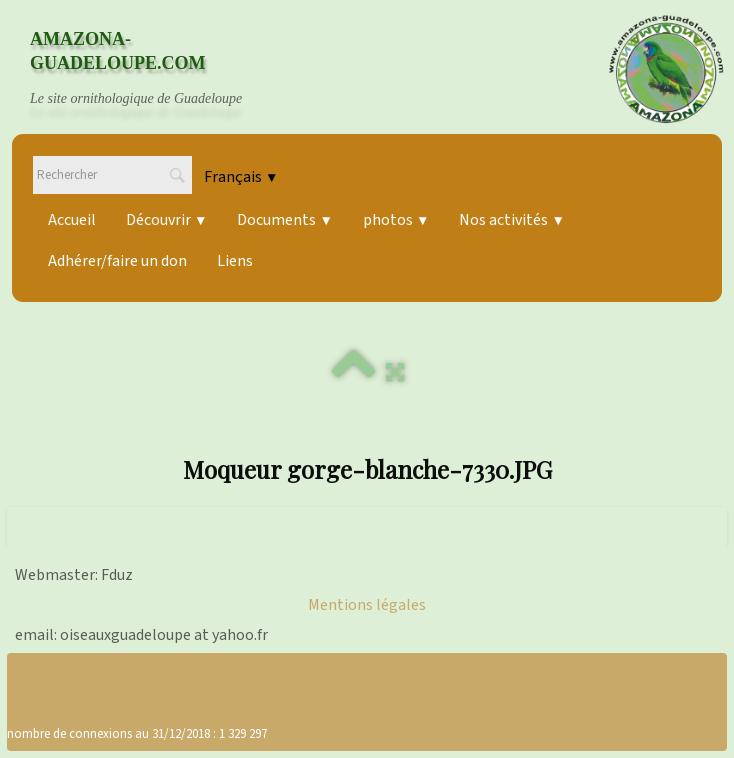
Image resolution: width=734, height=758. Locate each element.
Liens (235, 261)
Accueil (72, 220)
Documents (284, 220)
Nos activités (511, 220)
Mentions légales (367, 605)
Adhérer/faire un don (117, 261)
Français (241, 177)
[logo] (155, 69)
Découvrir (166, 220)
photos (396, 220)
